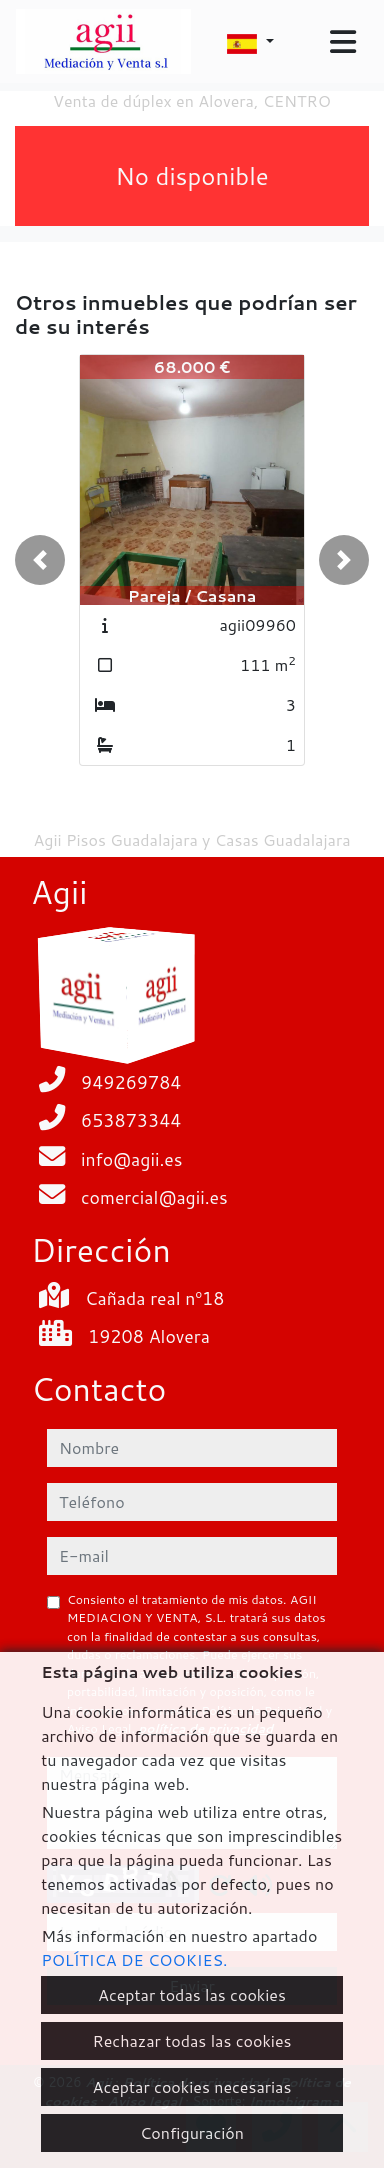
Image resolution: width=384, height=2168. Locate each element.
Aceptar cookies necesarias (192, 2086)
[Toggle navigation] (343, 42)
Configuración (192, 2132)
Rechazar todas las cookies (191, 2040)
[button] (40, 560)
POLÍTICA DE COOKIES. (134, 1959)
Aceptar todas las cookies (192, 1994)
